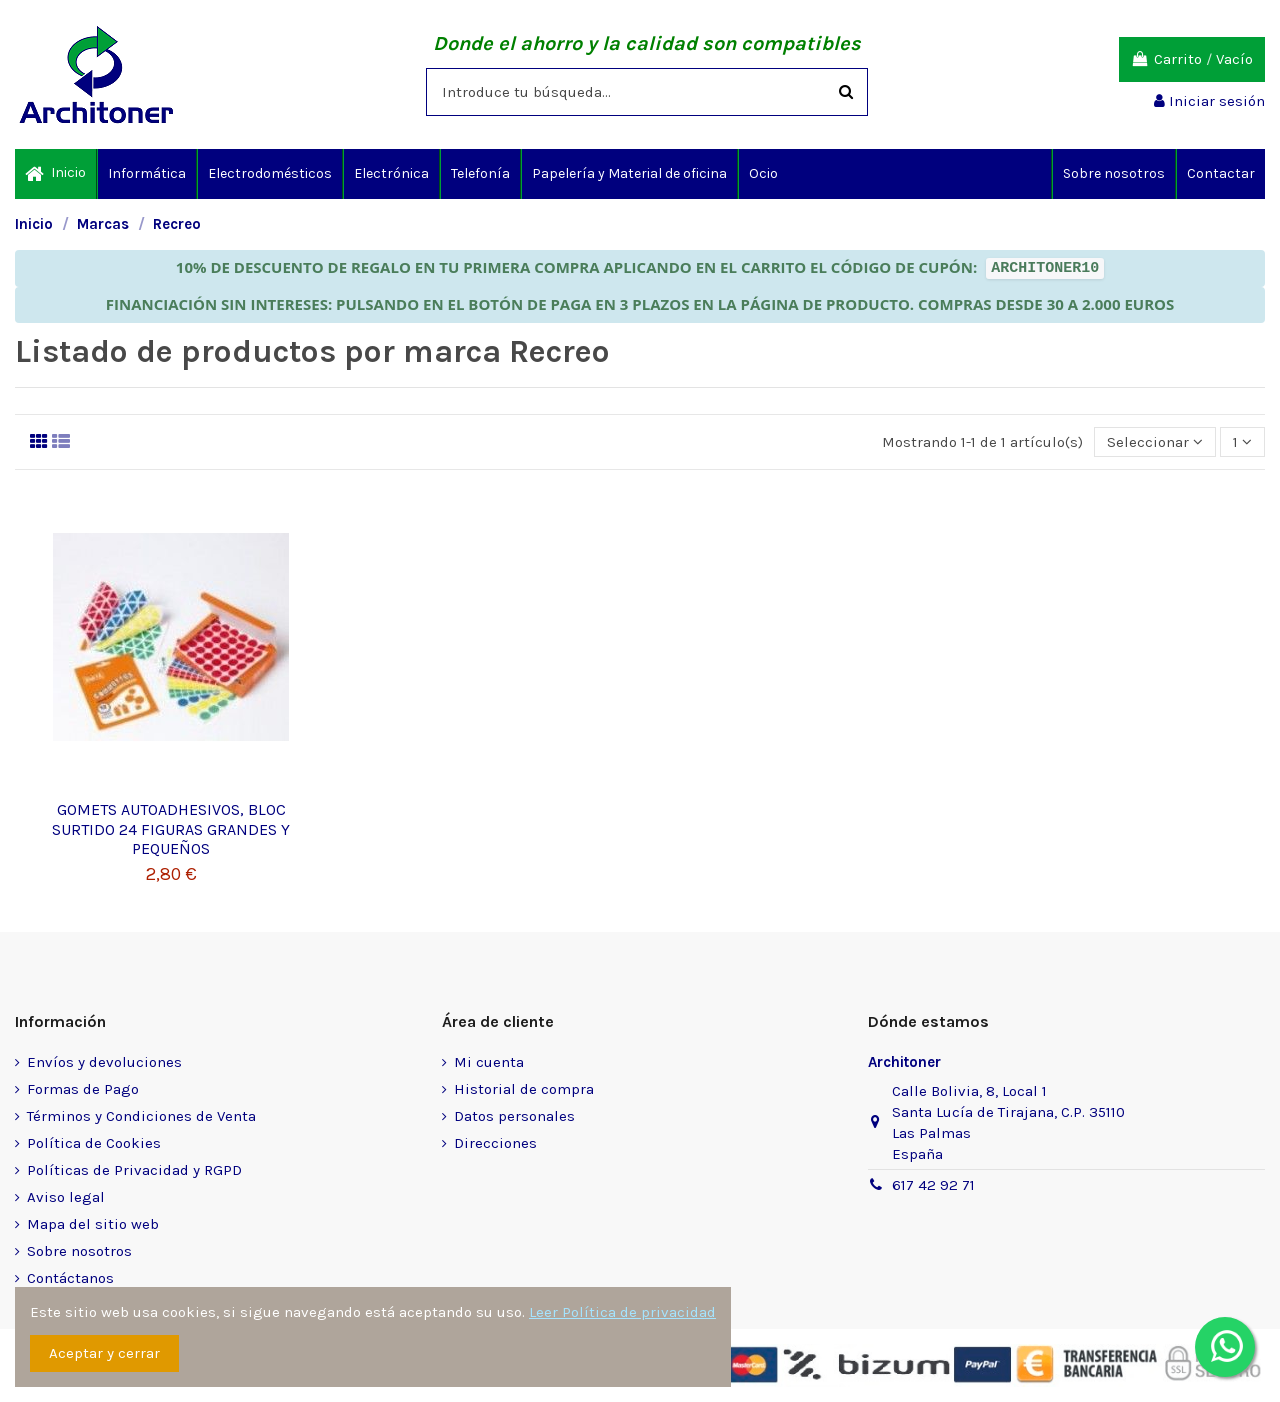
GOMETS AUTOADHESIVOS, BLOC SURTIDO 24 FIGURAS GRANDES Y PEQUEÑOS (171, 828)
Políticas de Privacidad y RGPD (134, 1170)
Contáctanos (70, 1278)
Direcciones (495, 1143)
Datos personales (514, 1116)
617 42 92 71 (933, 1185)
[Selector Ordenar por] (1155, 442)
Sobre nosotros (79, 1251)
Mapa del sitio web (93, 1224)
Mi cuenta (489, 1062)
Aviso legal (66, 1197)
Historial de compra (524, 1089)
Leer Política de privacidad (622, 1312)
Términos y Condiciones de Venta (141, 1116)
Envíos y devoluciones (104, 1062)
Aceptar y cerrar (104, 1353)
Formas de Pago (83, 1089)
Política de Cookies (94, 1143)
